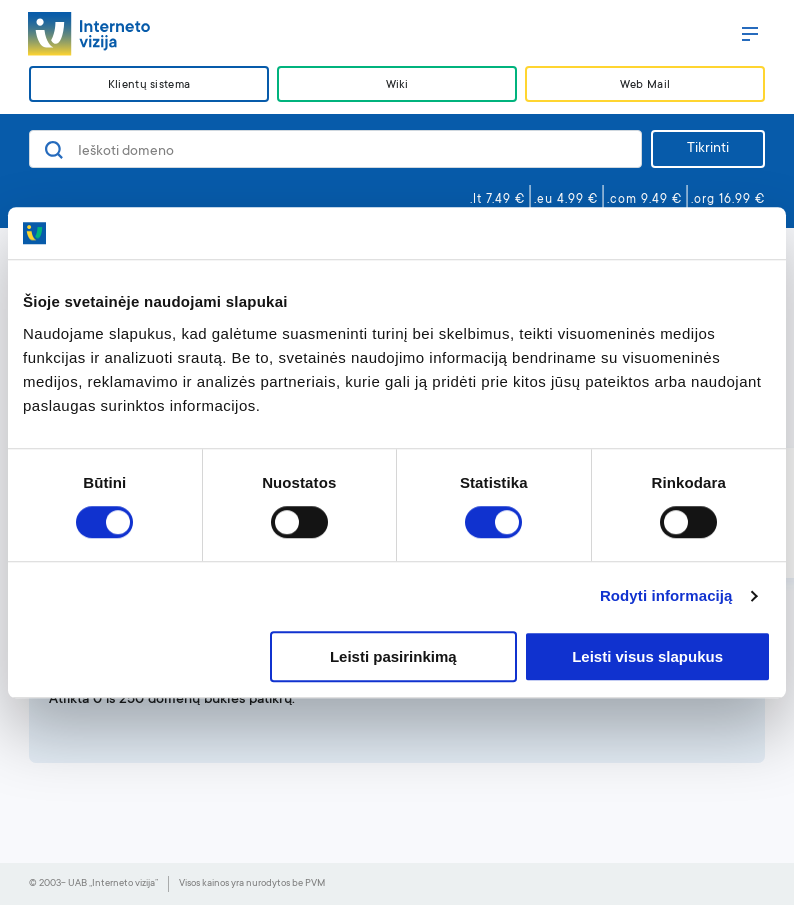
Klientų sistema (149, 85)
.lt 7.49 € (497, 200)
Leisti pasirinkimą (393, 656)
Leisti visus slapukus (647, 656)
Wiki (397, 85)
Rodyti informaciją (666, 596)
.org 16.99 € (728, 200)
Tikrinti (708, 149)
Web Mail (645, 85)
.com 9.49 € (644, 200)
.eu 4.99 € (566, 200)
